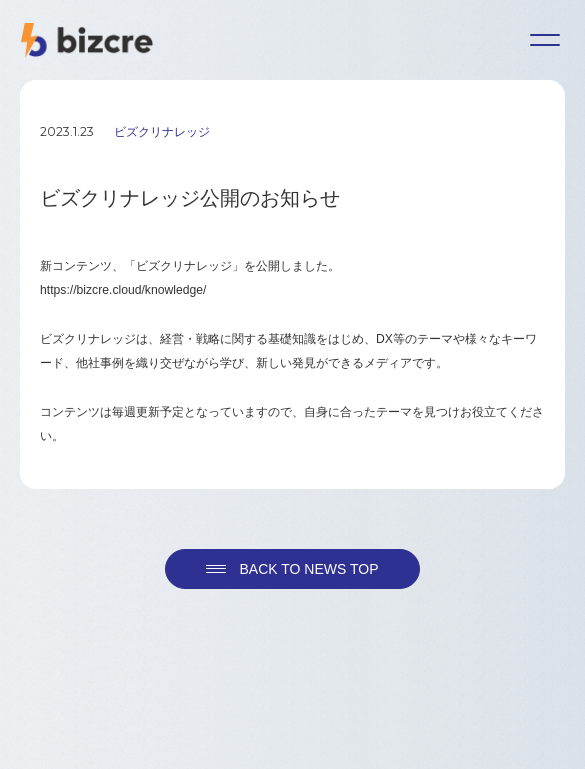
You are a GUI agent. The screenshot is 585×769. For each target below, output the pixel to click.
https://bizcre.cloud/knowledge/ (123, 290)
